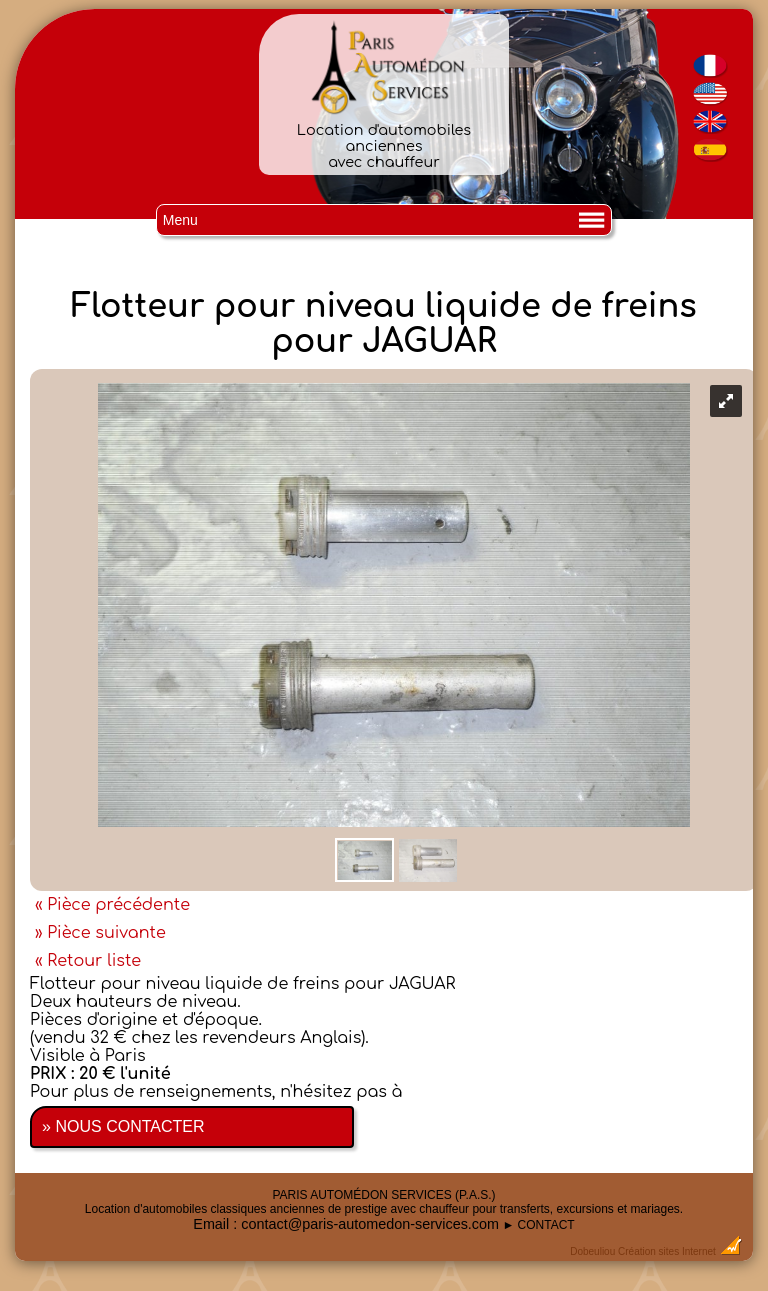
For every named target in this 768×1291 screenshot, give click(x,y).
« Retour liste (88, 961)
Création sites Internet (667, 1251)
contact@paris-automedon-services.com (370, 1224)
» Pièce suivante (100, 933)
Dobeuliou (592, 1251)
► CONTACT (538, 1225)
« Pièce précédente (112, 905)
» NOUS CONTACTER (123, 1126)
